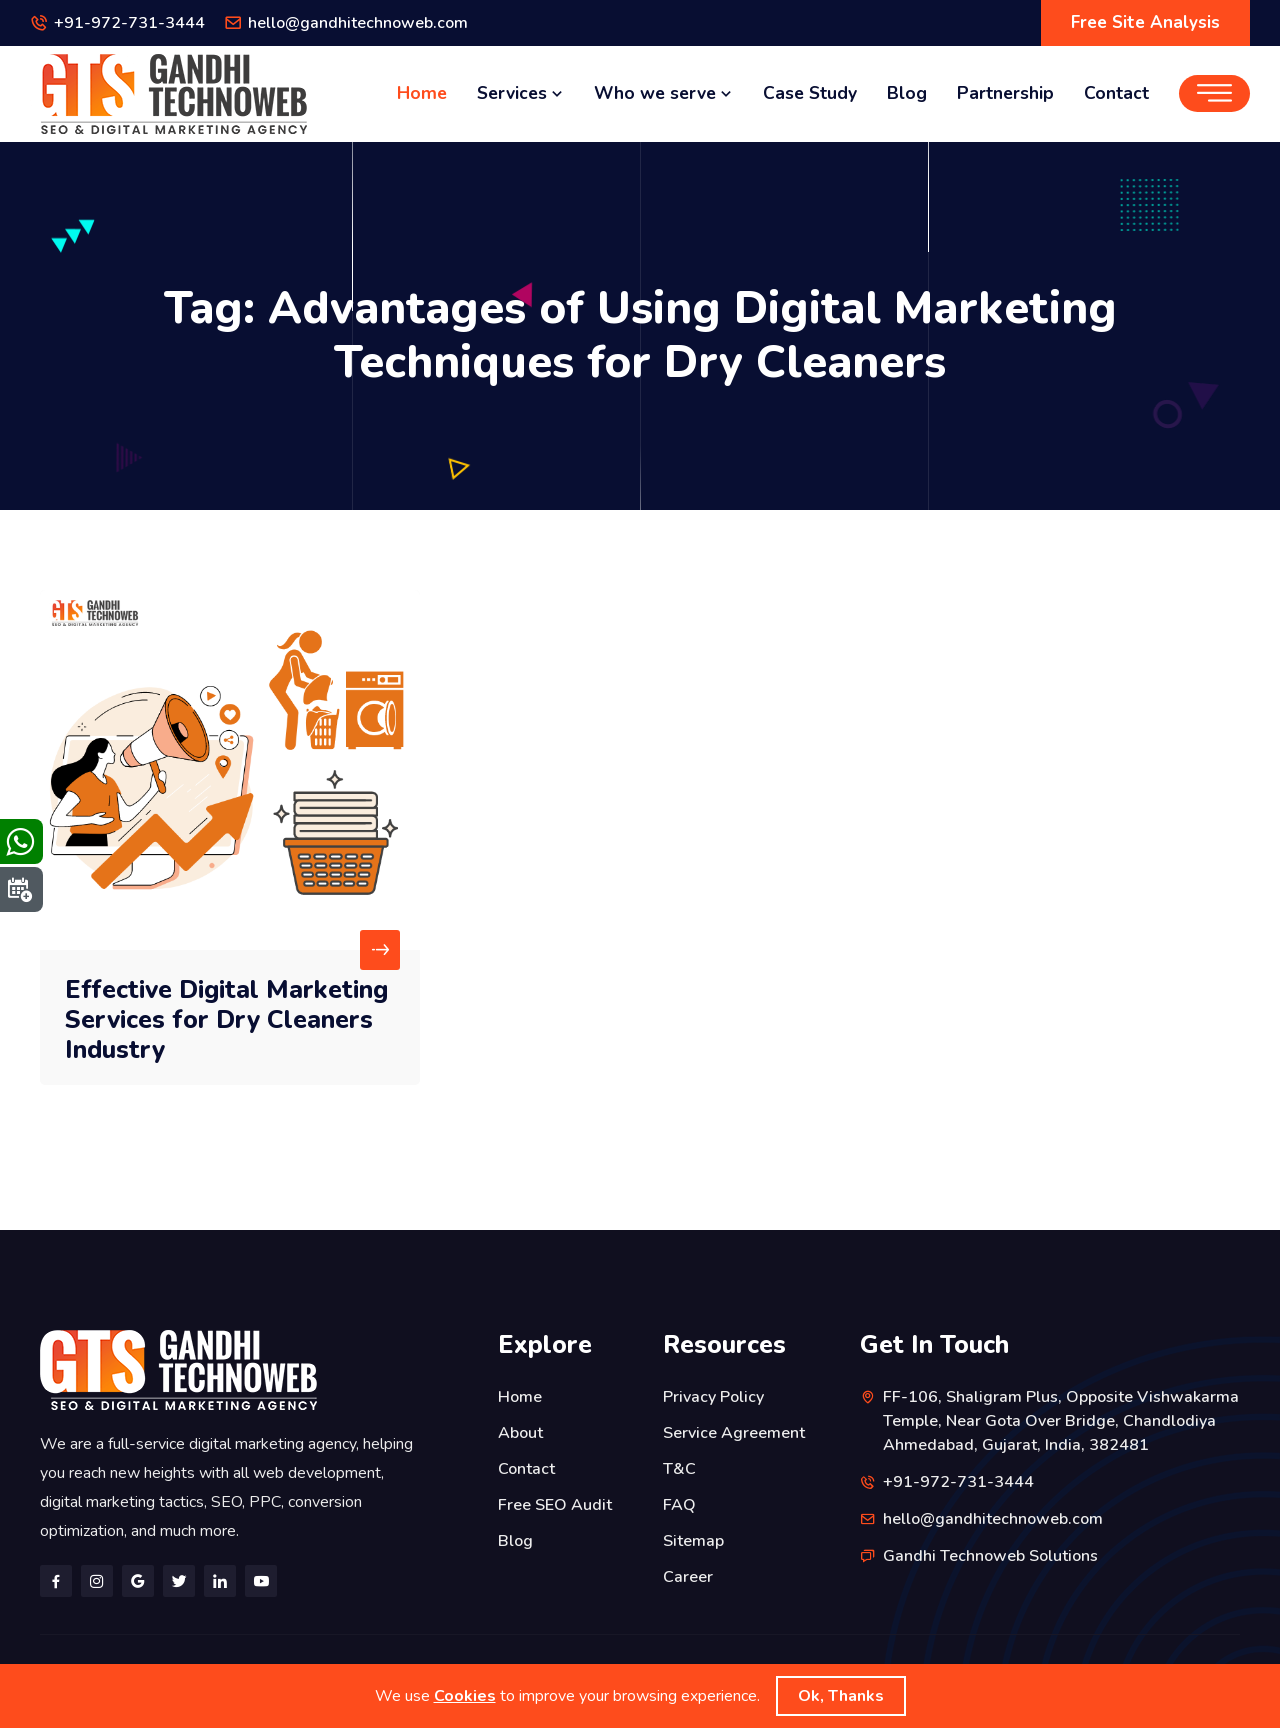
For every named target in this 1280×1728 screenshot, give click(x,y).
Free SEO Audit (555, 1505)
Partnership (1005, 93)
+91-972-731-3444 (129, 23)
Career (688, 1577)
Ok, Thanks (841, 1696)
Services (520, 93)
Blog (907, 93)
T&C (679, 1469)
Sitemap (693, 1541)
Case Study (810, 93)
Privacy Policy (713, 1397)
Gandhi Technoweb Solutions (990, 1556)
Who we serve (663, 93)
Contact (1116, 93)
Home (422, 93)
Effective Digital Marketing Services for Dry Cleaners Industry (226, 1020)
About (520, 1433)
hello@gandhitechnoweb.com (358, 23)
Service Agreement (734, 1433)
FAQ (679, 1505)
